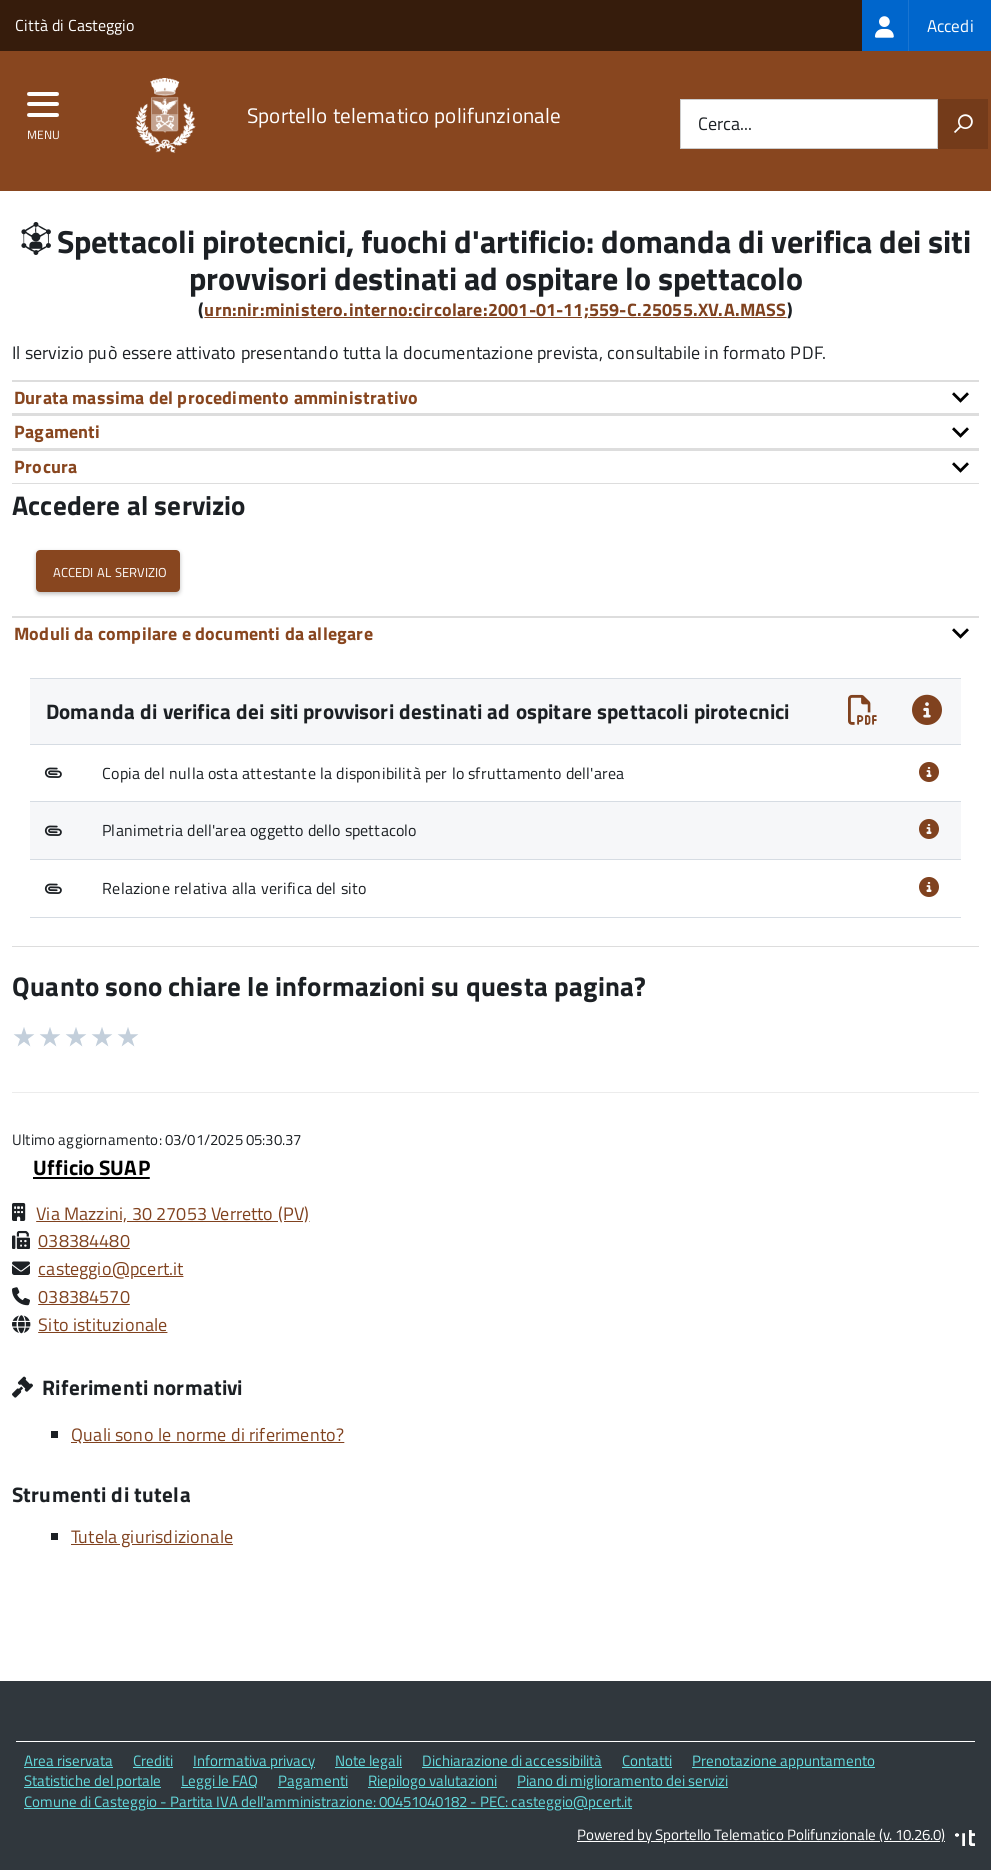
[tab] (495, 397)
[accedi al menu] (43, 111)
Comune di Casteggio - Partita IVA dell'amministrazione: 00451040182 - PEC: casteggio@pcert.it (328, 1801)
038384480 (84, 1240)
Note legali (368, 1760)
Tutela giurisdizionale (152, 1536)
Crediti (153, 1760)
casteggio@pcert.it (110, 1268)
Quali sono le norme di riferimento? (207, 1434)
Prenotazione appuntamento (783, 1760)
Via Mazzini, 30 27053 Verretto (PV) (172, 1213)
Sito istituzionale (102, 1324)
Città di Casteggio (74, 25)
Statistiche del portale (92, 1780)
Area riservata (68, 1760)
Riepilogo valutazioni (432, 1780)
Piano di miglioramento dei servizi (622, 1780)
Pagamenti (313, 1780)
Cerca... (725, 124)
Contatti (647, 1760)
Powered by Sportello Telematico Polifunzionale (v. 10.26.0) (761, 1834)
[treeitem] (926, 25)
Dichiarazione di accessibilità (512, 1760)
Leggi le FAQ (219, 1780)
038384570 (84, 1296)
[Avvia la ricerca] (963, 124)
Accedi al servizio (108, 570)
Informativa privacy (254, 1760)
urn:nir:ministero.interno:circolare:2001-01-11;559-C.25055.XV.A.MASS (495, 309)
